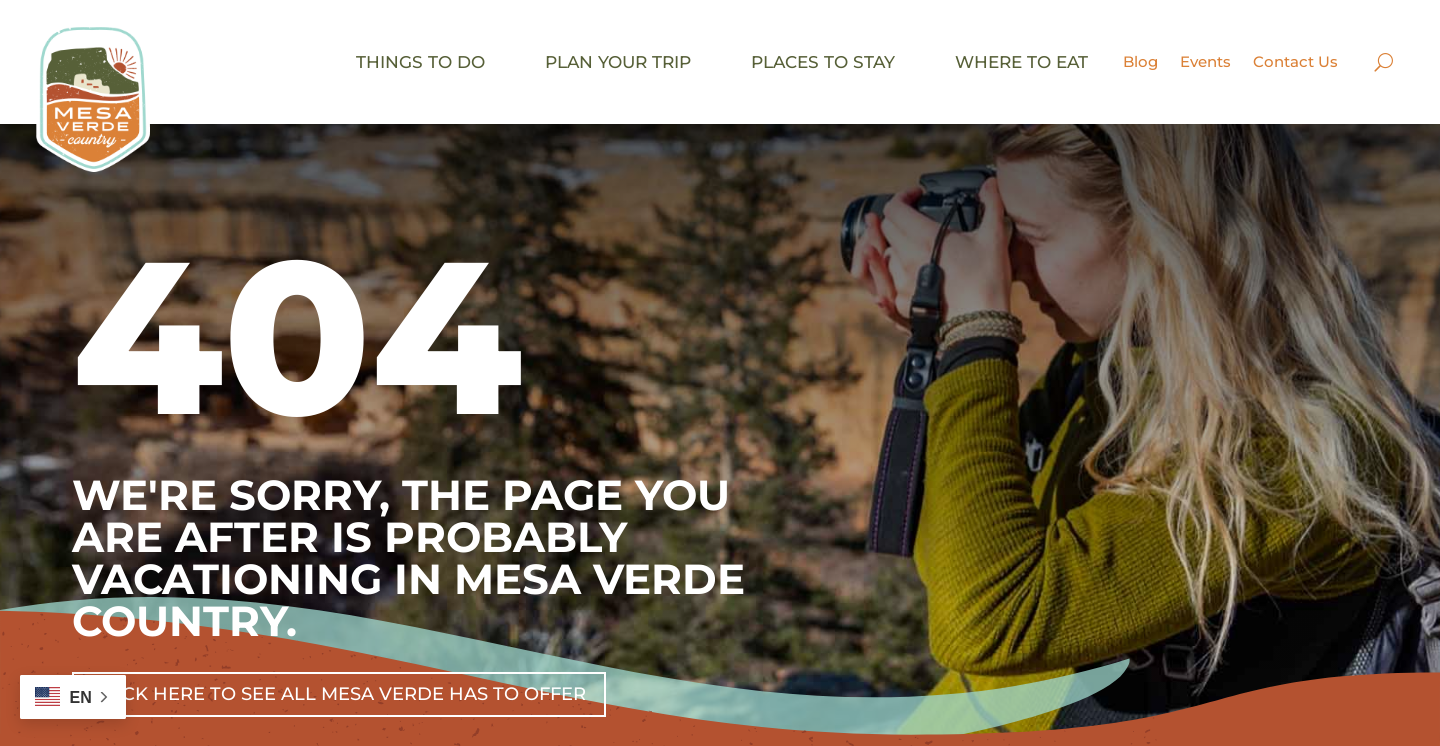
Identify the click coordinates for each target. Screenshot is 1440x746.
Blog (1140, 61)
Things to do (420, 62)
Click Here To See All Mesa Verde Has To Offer (339, 694)
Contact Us (1295, 61)
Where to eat (1021, 62)
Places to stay (823, 62)
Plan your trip (618, 62)
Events (1205, 61)
